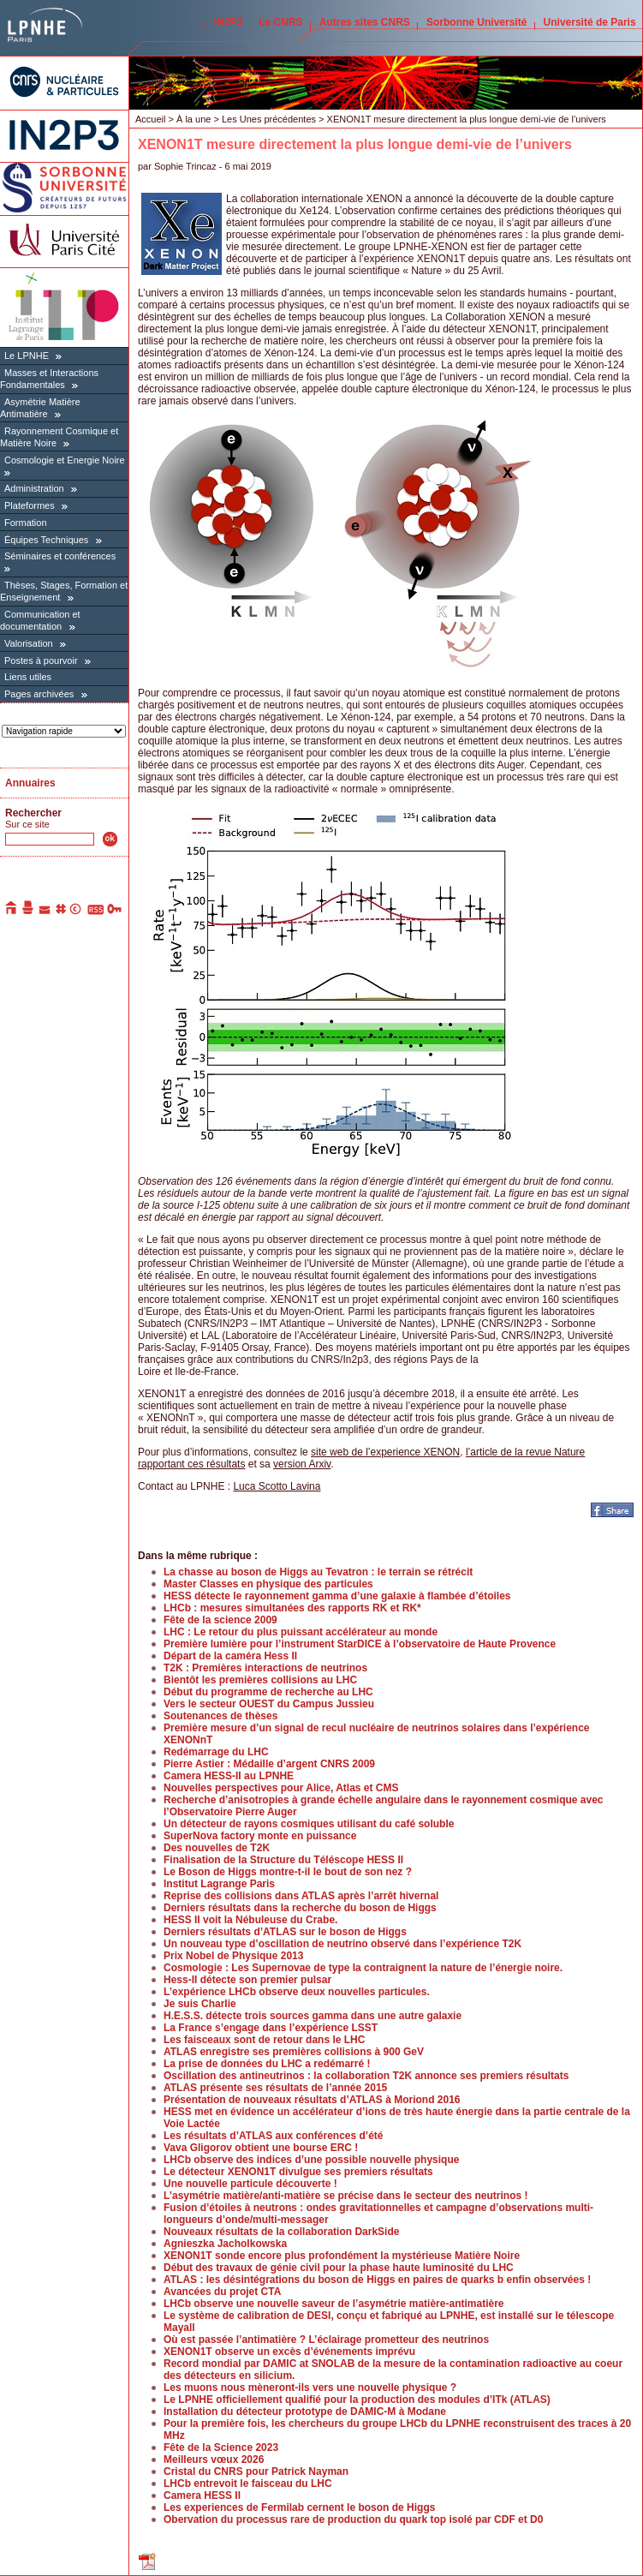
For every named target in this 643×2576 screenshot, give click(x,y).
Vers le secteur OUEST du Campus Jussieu (269, 1704)
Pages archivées (39, 694)
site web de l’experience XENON (385, 1452)
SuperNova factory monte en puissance (260, 1836)
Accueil (150, 119)
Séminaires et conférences (60, 556)
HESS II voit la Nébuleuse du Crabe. (250, 1920)
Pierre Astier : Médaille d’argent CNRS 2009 (269, 1764)
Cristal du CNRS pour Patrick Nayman (256, 2471)
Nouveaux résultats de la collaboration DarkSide (281, 2232)
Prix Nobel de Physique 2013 (233, 1956)
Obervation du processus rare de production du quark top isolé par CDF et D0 (353, 2519)
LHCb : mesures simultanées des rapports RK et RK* (292, 1608)
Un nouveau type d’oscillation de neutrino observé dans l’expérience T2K (342, 1944)
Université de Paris (590, 22)
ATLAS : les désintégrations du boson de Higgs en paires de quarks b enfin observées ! (377, 2280)
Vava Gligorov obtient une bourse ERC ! (261, 2148)
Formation (25, 522)
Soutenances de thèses (220, 1716)
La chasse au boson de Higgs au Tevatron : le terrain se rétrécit (318, 1572)
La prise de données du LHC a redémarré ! (267, 2064)
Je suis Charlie (200, 2004)
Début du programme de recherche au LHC (268, 1692)
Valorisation (28, 643)
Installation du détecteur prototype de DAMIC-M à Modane (305, 2412)
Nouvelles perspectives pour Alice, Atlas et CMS (281, 1788)
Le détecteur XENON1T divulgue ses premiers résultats (298, 2172)
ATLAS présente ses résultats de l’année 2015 (275, 2088)
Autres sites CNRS (364, 22)
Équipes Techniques (46, 540)
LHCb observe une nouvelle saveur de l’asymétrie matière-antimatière (334, 2304)
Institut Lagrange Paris (219, 1884)
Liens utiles (27, 677)
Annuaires (30, 783)
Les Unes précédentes (269, 119)
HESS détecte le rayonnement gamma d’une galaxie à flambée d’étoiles (337, 1596)
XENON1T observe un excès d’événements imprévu (289, 2352)
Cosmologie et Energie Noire (64, 460)
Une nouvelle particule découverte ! (250, 2184)
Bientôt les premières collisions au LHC (260, 1680)
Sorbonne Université (476, 22)
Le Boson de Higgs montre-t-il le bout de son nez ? (288, 1872)
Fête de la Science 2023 (221, 2447)
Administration (34, 488)
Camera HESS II (202, 2495)
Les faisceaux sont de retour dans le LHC (264, 2040)
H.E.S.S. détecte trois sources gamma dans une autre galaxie (312, 2016)
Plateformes (29, 505)
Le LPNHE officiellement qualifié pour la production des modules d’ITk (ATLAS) (357, 2400)
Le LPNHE (26, 355)
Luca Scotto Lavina (276, 1486)
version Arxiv (301, 1464)
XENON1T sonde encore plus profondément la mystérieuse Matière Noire (342, 2256)
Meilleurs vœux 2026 (214, 2459)
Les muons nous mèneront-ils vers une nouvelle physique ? (310, 2388)
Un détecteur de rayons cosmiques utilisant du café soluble (309, 1824)
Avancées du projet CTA (222, 2292)
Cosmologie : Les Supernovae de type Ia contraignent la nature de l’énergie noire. (363, 1968)
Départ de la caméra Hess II (230, 1656)
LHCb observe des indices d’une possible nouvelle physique (311, 2160)
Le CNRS (280, 22)
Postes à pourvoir (41, 660)
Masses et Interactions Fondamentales (49, 379)
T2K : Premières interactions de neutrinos (265, 1668)
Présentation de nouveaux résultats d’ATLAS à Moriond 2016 (312, 2100)
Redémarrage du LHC (216, 1752)
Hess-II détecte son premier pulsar (247, 1980)
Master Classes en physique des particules (268, 1584)
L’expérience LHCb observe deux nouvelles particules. (297, 1992)
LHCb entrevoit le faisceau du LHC (248, 2483)
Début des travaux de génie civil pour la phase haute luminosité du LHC (339, 2268)
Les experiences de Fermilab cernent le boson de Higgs (299, 2507)
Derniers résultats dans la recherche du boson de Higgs (300, 1908)
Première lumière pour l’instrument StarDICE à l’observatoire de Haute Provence (360, 1644)
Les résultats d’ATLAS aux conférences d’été (274, 2136)
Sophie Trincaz (185, 166)
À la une (193, 119)
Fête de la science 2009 (220, 1620)
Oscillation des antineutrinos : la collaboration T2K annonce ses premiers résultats (366, 2076)
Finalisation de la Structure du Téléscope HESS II (283, 1860)
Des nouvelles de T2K (217, 1848)
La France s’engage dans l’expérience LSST (271, 2028)
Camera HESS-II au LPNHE (229, 1776)
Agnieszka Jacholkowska (225, 2244)
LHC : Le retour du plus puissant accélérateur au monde (301, 1632)
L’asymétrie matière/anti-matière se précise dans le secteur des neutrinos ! (346, 2196)
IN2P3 (228, 22)
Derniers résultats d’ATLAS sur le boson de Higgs (285, 1932)
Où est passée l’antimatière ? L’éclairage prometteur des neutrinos (326, 2340)
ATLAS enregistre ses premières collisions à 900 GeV (294, 2052)
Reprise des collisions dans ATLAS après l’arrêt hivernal (301, 1896)
